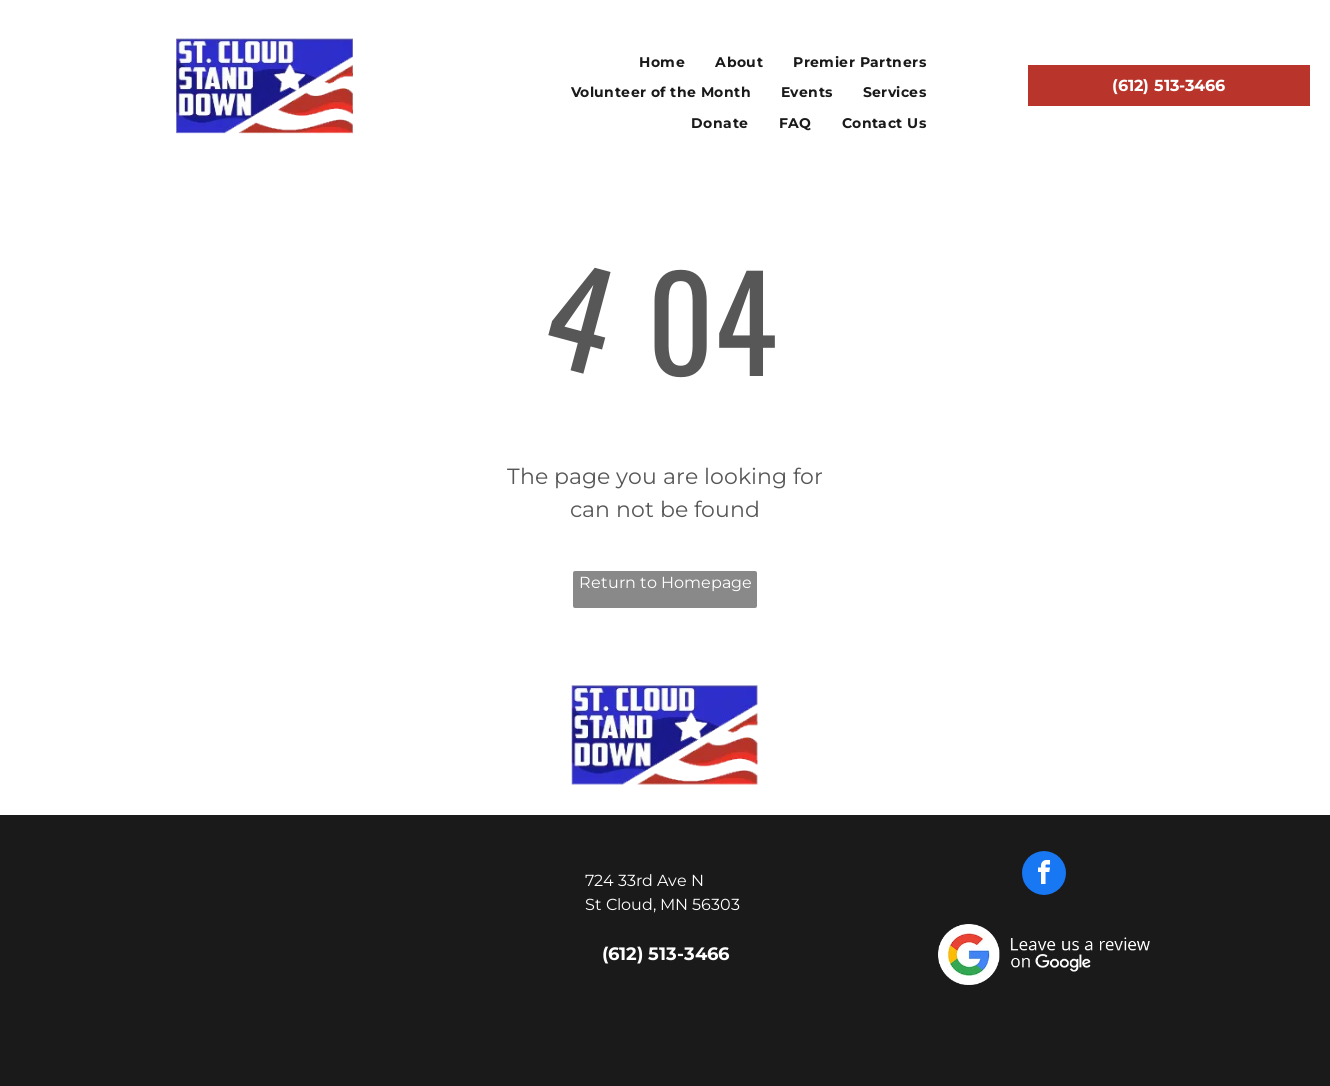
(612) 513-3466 (665, 954)
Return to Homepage (665, 582)
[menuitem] (662, 62)
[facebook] (1044, 875)
